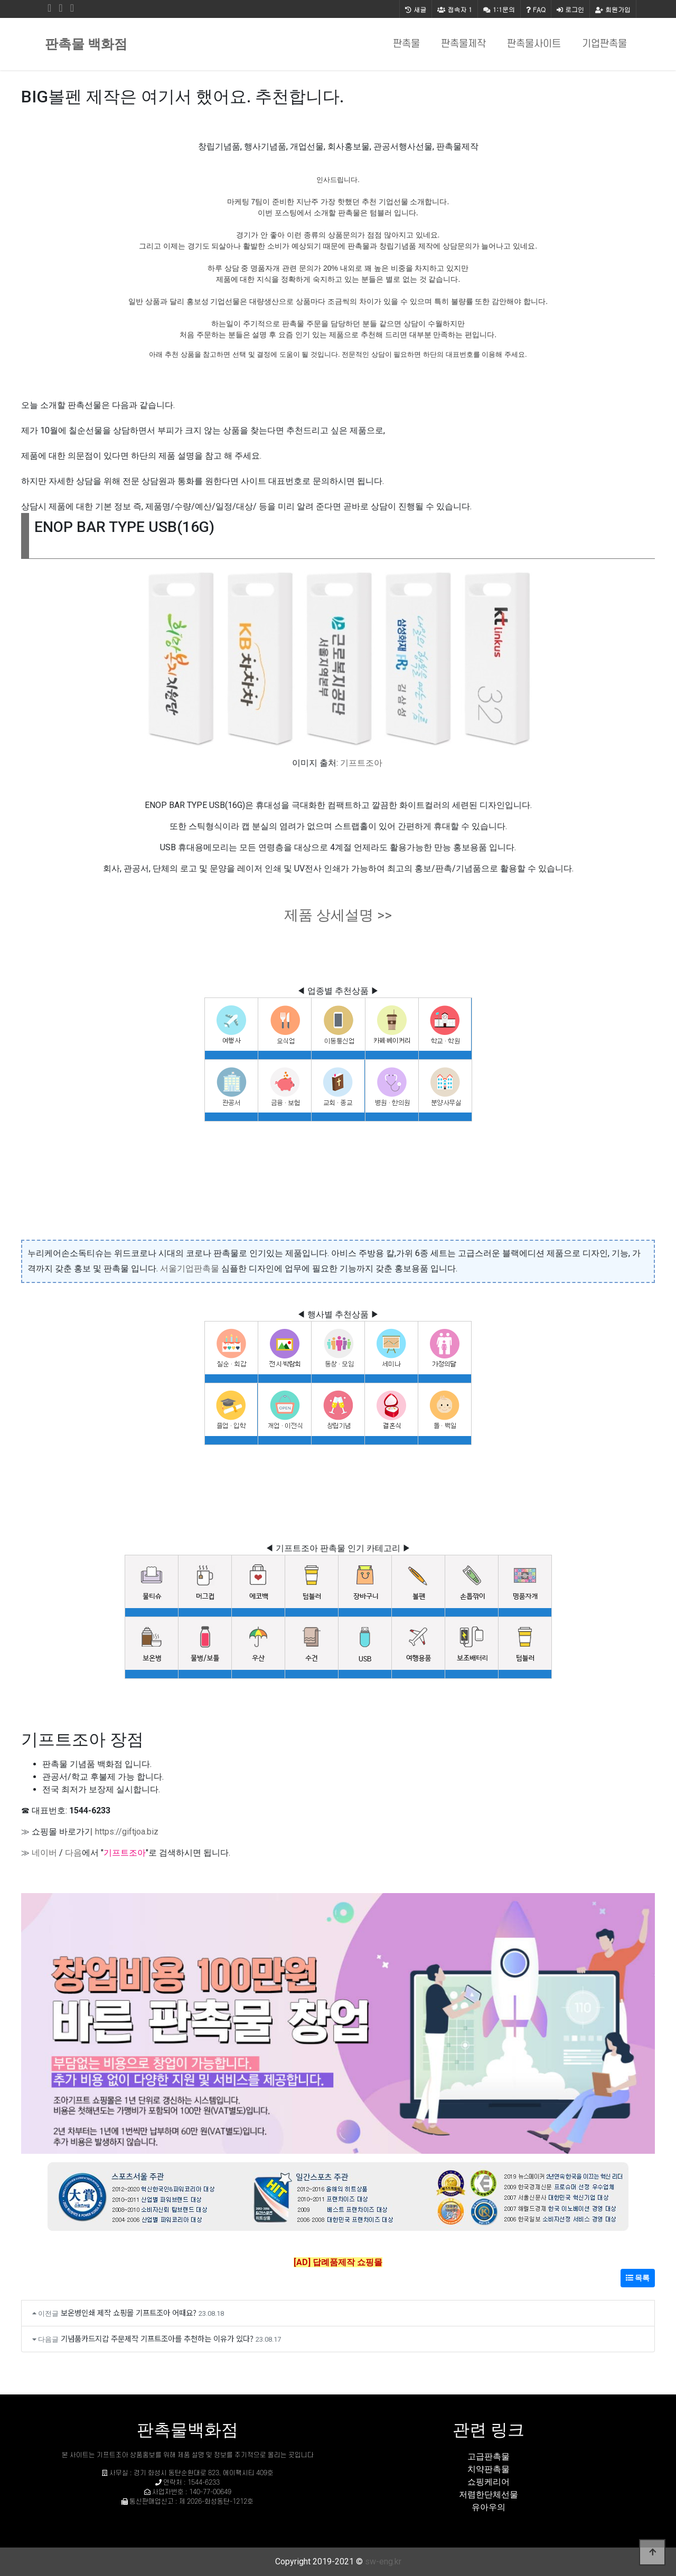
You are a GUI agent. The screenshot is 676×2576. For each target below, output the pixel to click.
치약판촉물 (488, 2469)
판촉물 (406, 44)
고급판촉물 (488, 2456)
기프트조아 (361, 763)
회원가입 (613, 9)
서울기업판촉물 (189, 1268)
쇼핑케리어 (488, 2482)
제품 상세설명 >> (338, 915)
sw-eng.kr (383, 2561)
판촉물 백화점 (86, 44)
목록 (638, 2278)
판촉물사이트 (534, 44)
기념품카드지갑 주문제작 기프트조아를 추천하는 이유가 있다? (157, 2338)
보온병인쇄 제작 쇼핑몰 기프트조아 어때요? (128, 2312)
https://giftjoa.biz (126, 1832)
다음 (73, 1853)
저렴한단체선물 (488, 2494)
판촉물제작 (463, 44)
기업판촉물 (604, 44)
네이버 (44, 1853)
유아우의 (488, 2507)
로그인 (570, 9)
